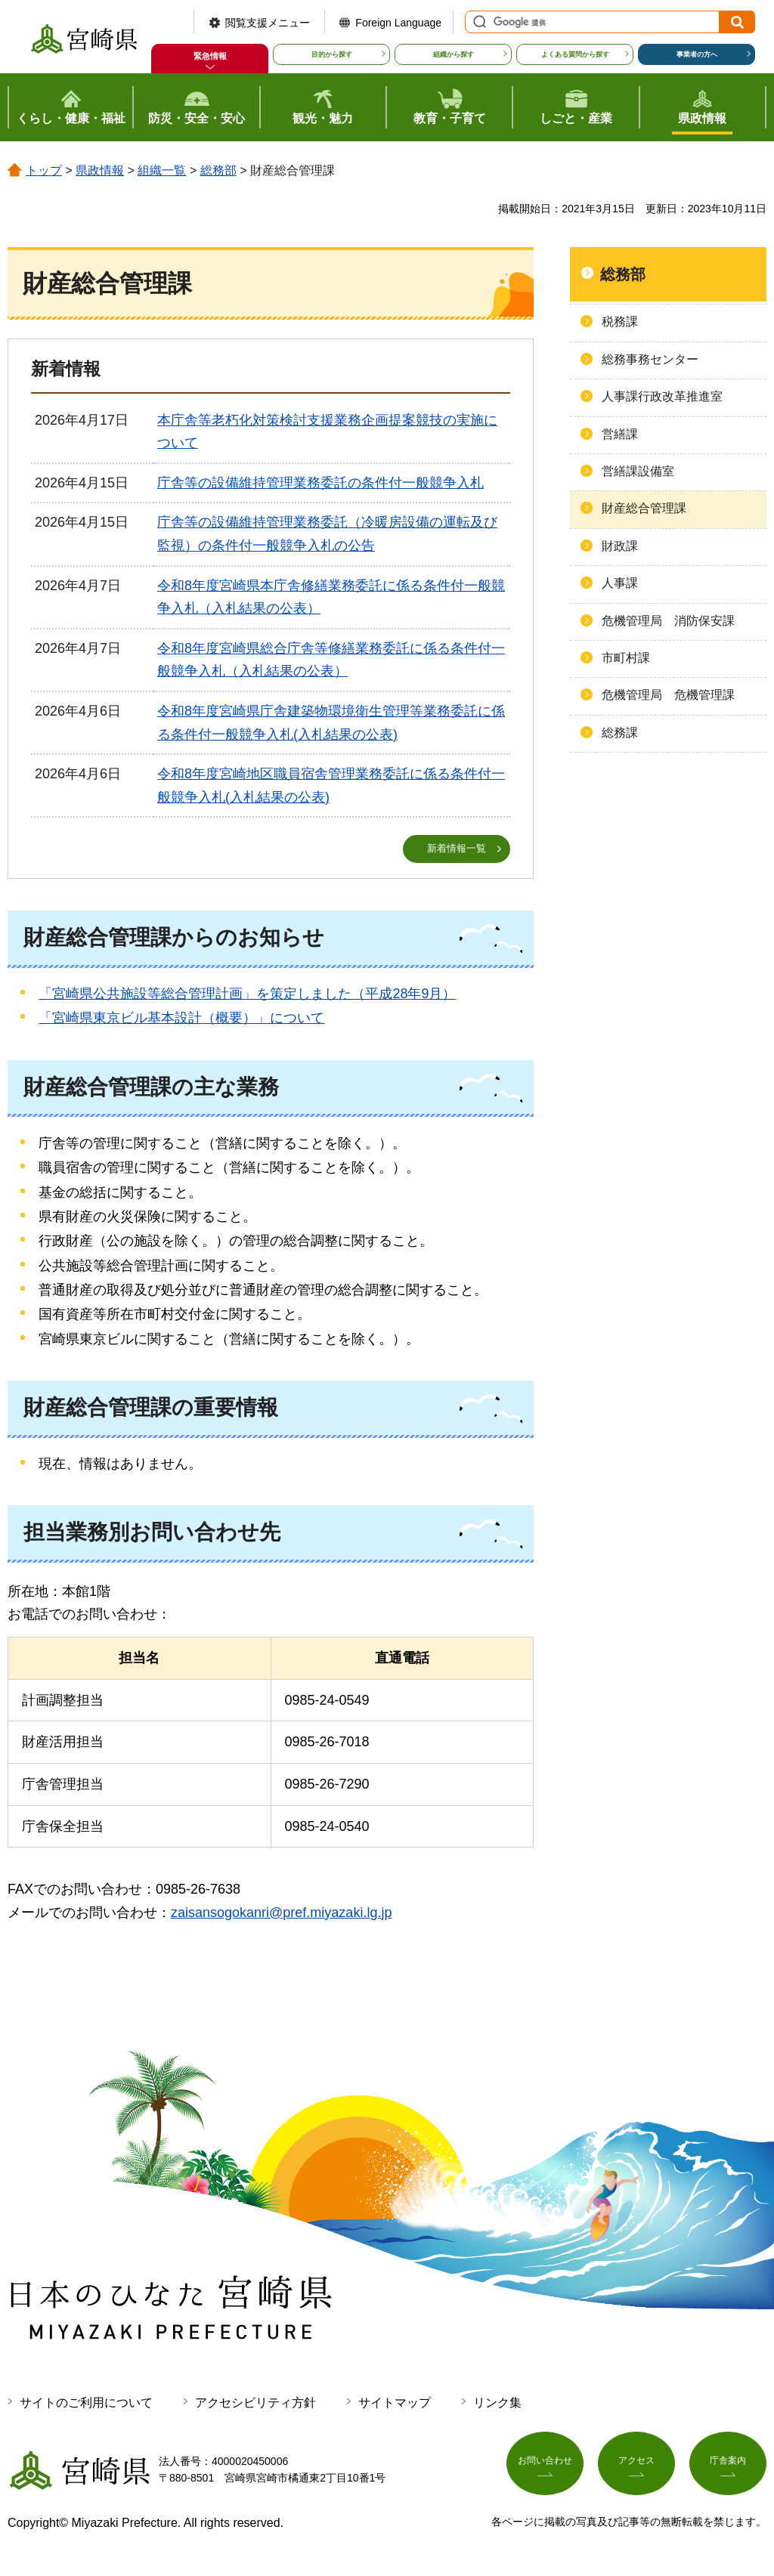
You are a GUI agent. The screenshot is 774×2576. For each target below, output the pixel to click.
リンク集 (497, 2403)
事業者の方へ (696, 54)
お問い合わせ (545, 2468)
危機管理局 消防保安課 (668, 620)
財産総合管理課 (644, 508)
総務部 (218, 170)
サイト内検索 (477, 22)
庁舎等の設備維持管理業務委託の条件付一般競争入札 (320, 482)
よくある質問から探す (575, 54)
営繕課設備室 (638, 471)
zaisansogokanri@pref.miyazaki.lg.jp (281, 1913)
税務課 (620, 321)
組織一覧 (162, 170)
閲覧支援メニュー (267, 23)
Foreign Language (398, 23)
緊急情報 (210, 55)
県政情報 (100, 170)
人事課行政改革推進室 (662, 396)
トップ (44, 170)
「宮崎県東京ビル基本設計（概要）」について (181, 1019)
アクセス (636, 2468)
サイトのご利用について (86, 2403)
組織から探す (453, 54)
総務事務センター (650, 359)
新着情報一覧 (456, 849)
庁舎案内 (728, 2468)
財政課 (620, 546)
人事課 (620, 583)
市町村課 (626, 657)
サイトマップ (394, 2403)
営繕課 (620, 434)
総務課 (620, 732)
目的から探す (331, 54)
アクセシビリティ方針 (255, 2403)
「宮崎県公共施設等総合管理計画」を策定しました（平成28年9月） (247, 994)
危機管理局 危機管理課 (668, 694)
